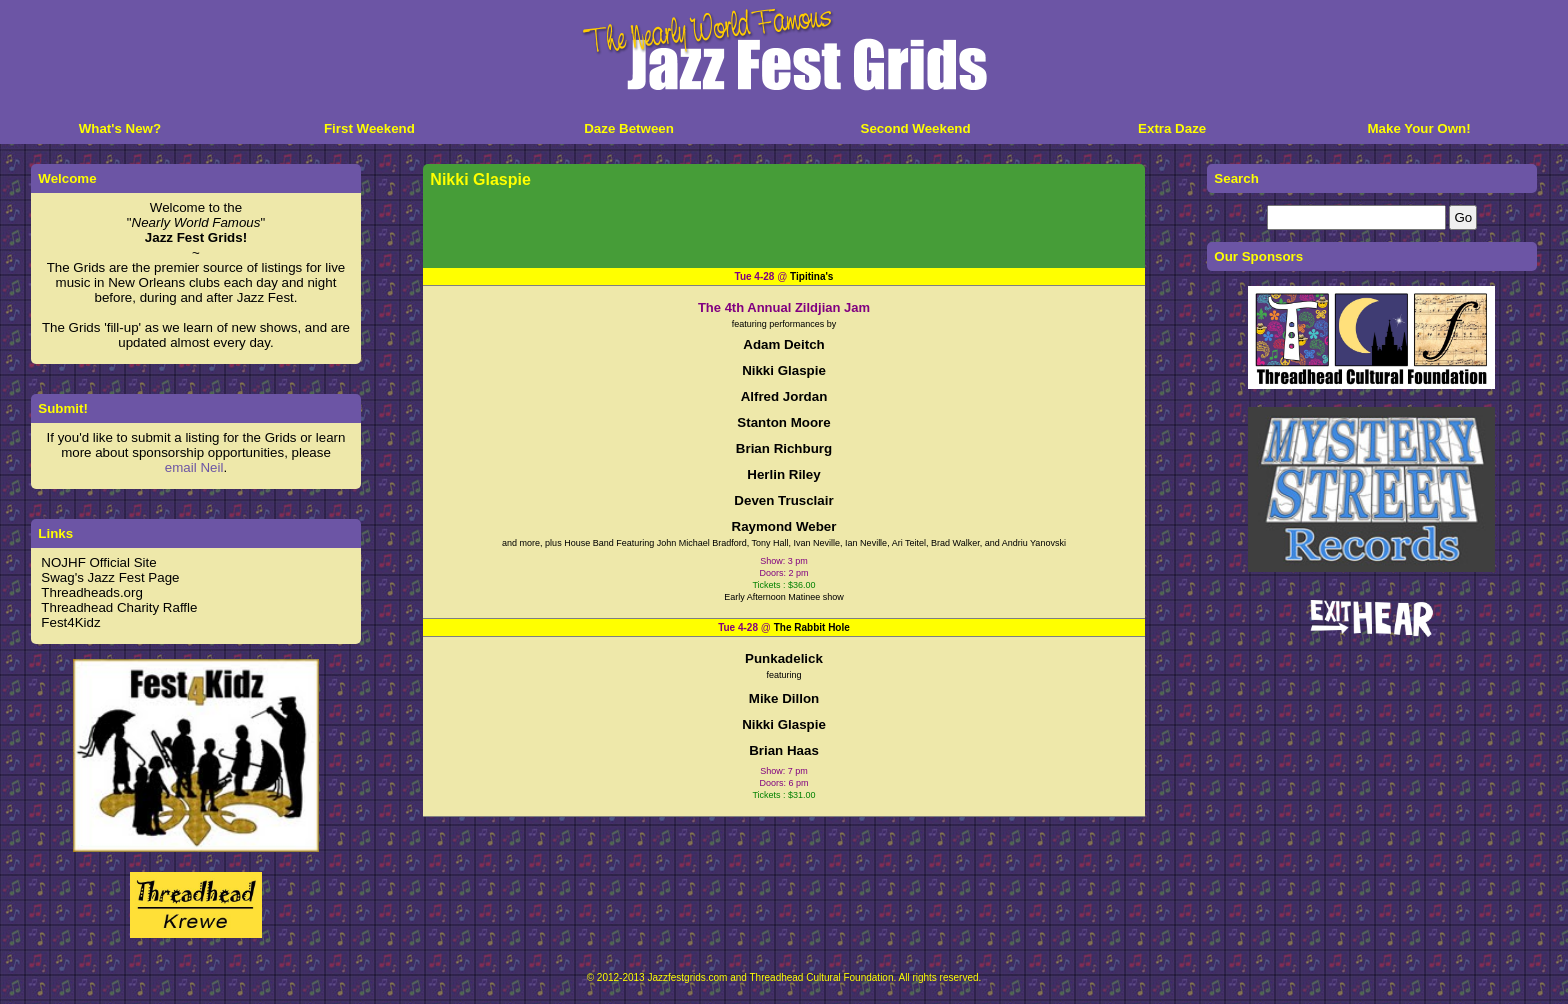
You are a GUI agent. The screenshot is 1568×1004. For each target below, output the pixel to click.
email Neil (194, 467)
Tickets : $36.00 (783, 585)
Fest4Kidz (70, 622)
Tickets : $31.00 (783, 795)
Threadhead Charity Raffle (119, 607)
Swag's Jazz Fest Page (110, 577)
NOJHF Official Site (98, 562)
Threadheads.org (92, 592)
